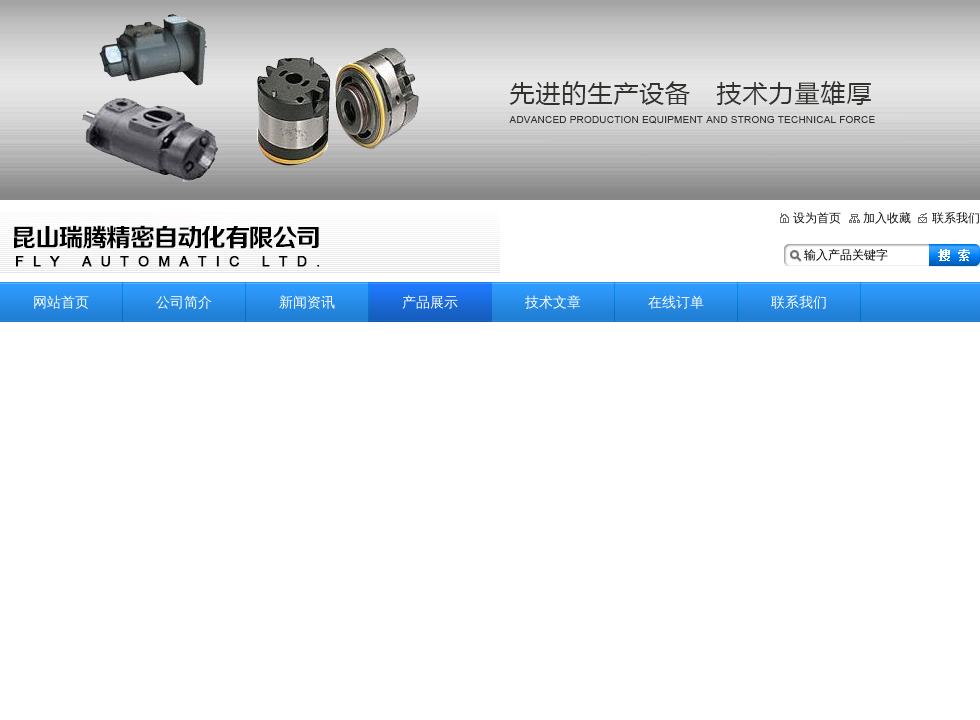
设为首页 (817, 218)
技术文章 (553, 302)
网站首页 (61, 302)
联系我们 (956, 218)
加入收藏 (887, 218)
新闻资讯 (307, 302)
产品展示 (430, 302)
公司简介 (184, 302)
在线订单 (676, 302)
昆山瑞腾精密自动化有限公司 (250, 242)
